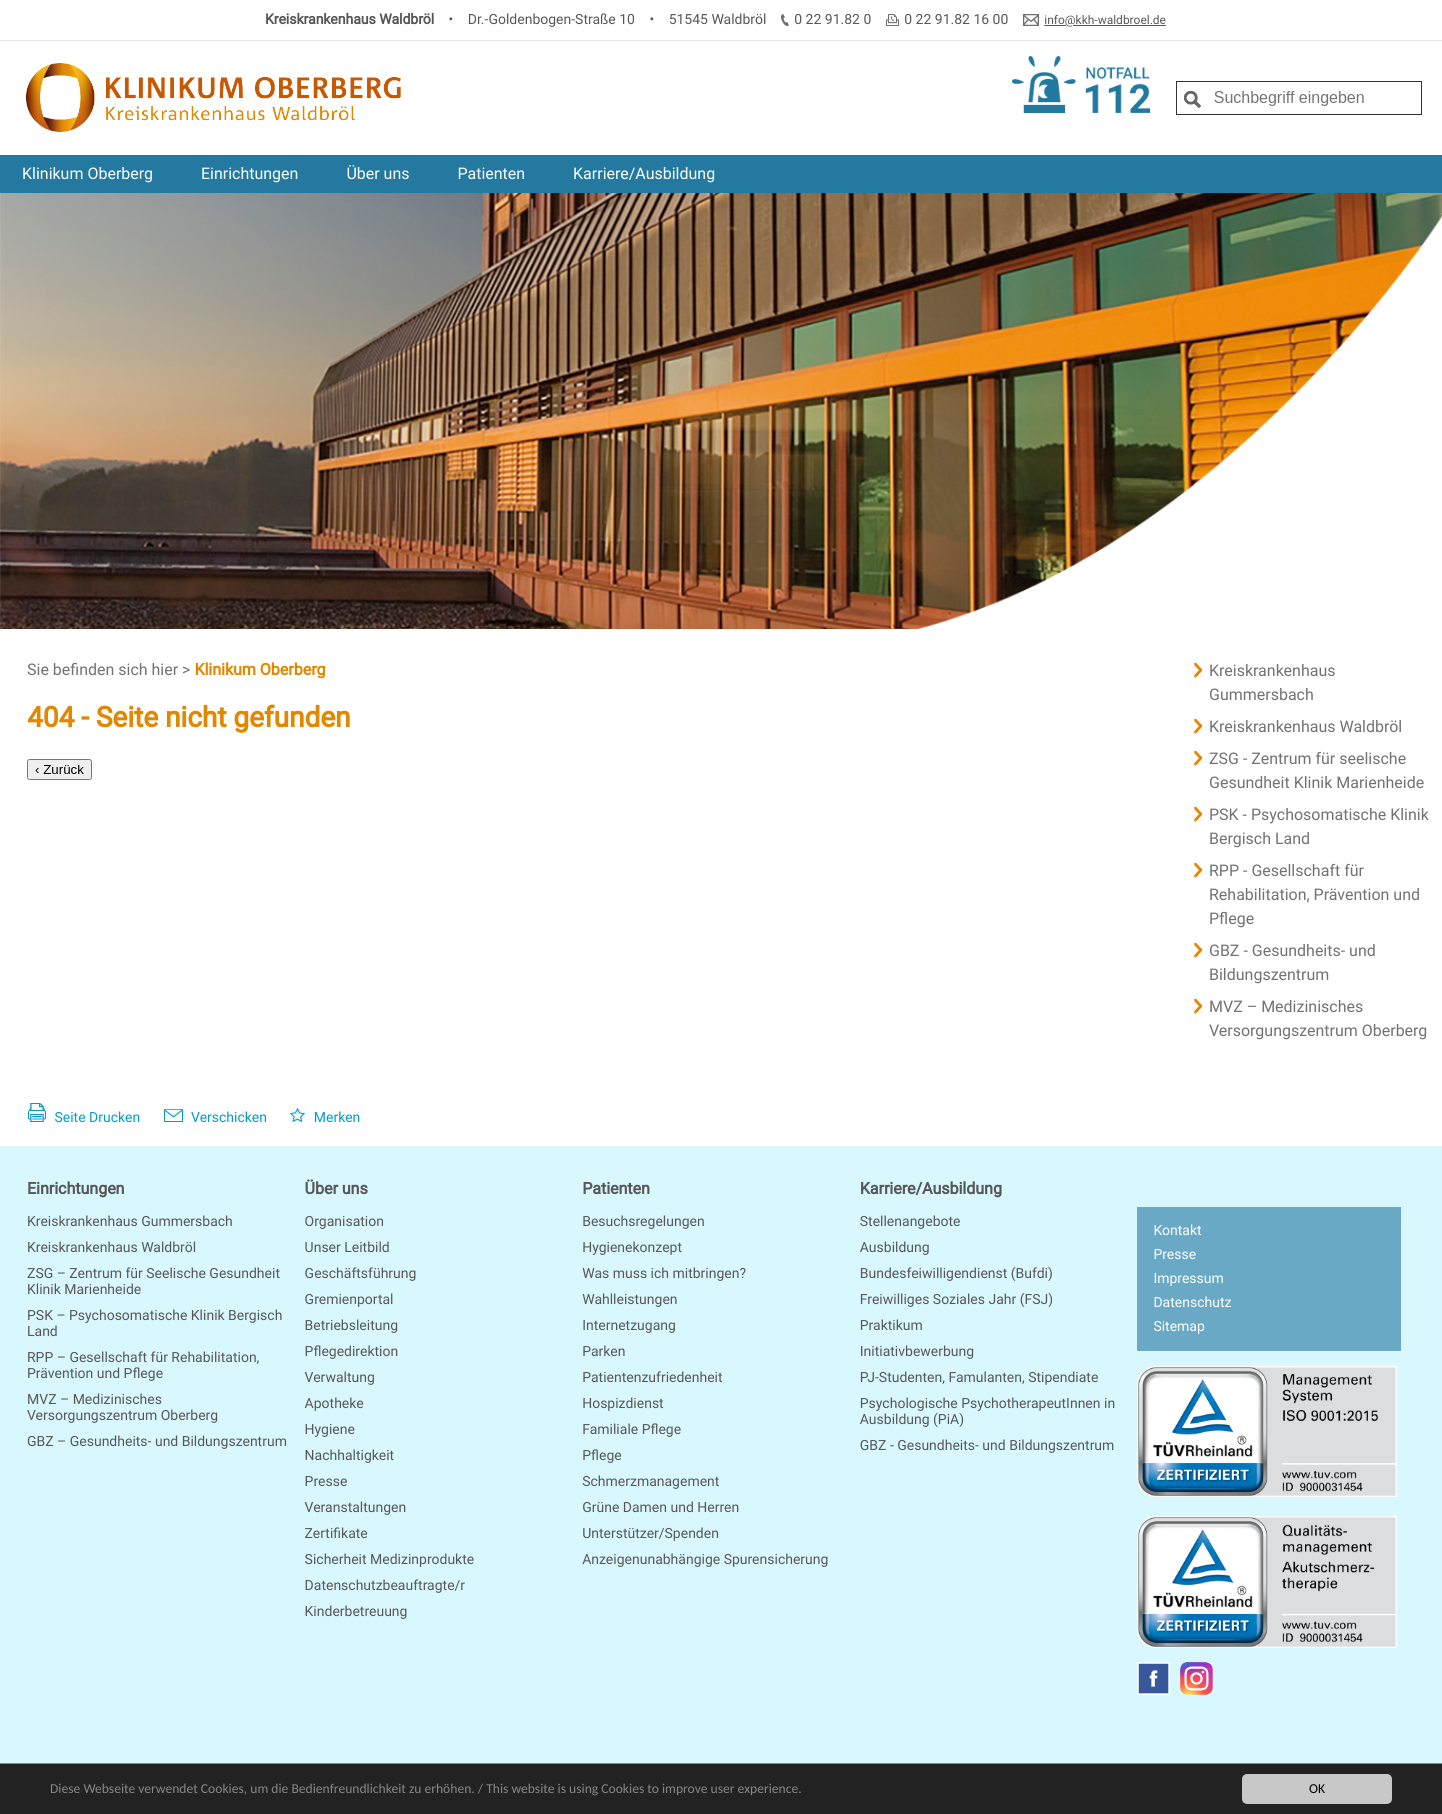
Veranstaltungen (356, 1508)
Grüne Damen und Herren (660, 1508)
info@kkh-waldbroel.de (1105, 20)
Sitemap (1178, 1327)
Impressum (1188, 1279)
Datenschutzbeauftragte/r (385, 1586)
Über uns (377, 173)
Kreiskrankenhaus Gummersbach (130, 1222)
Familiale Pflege (631, 1430)
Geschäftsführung (361, 1274)
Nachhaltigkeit (350, 1456)
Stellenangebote (910, 1222)
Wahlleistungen (629, 1300)
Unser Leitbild (347, 1248)
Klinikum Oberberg (87, 173)
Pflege (601, 1456)
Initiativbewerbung (917, 1352)
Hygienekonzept (632, 1248)
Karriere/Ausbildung (644, 173)
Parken (603, 1352)
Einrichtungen (249, 173)
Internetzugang (629, 1326)
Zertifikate (336, 1534)
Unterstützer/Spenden (650, 1534)
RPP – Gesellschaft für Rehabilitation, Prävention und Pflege (143, 1366)
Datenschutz (1192, 1303)
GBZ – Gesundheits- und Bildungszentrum (157, 1442)
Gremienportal (349, 1300)
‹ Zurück (59, 769)
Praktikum (891, 1326)
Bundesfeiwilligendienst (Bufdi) (956, 1274)
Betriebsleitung (351, 1326)
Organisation (344, 1222)
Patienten (491, 173)
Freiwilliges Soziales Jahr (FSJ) (956, 1300)
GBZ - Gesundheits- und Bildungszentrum (987, 1446)
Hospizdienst (623, 1404)
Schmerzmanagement (650, 1482)
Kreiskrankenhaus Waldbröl (111, 1248)
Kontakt (1177, 1231)
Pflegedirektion (352, 1352)
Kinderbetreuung (356, 1612)
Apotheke (334, 1404)
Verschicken (215, 1118)
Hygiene (330, 1430)
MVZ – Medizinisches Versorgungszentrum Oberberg (122, 1408)
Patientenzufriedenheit (652, 1378)
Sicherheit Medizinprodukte (390, 1560)
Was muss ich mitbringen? (664, 1274)
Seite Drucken (84, 1118)
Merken (325, 1118)
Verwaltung (340, 1378)
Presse (326, 1482)
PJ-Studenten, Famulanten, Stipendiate (979, 1378)
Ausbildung (895, 1248)
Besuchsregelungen (643, 1222)
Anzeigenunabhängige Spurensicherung (705, 1560)
